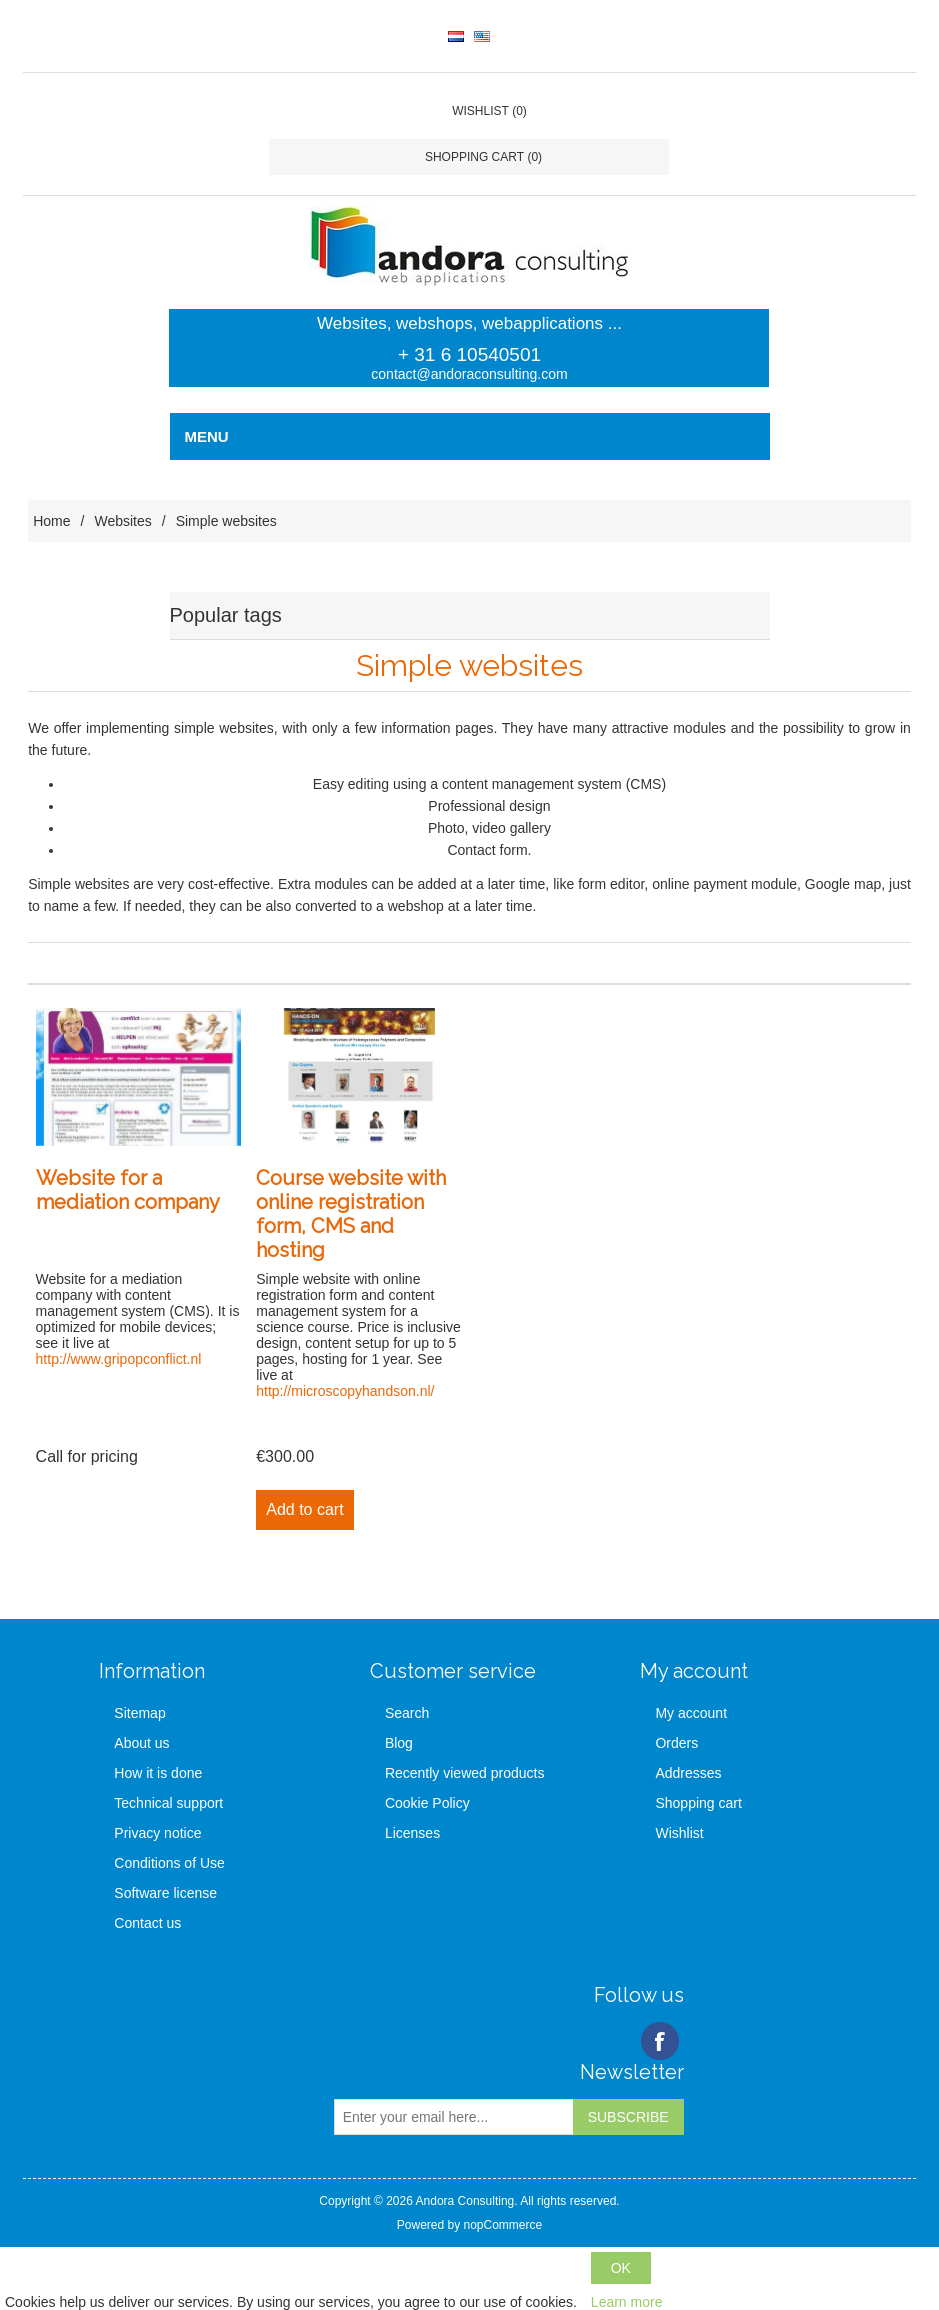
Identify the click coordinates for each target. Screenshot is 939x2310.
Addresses (688, 1773)
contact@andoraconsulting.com (469, 374)
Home (51, 521)
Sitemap (139, 1713)
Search (407, 1713)
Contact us (147, 1923)
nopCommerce (502, 2225)
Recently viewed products (465, 1773)
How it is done (158, 1773)
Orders (676, 1743)
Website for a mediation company (128, 1190)
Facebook (660, 2041)
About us (141, 1743)
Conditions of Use (169, 1863)
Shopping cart (698, 1803)
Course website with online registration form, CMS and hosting (351, 1214)
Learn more (627, 2302)
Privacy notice (157, 1833)
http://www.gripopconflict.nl (119, 1359)
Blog (399, 1743)
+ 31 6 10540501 (469, 354)
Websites (122, 521)
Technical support (168, 1803)
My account (691, 1713)
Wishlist (679, 1833)
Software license (165, 1893)
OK (621, 2268)
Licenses (412, 1833)
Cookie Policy (427, 1803)
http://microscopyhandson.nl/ (345, 1391)
